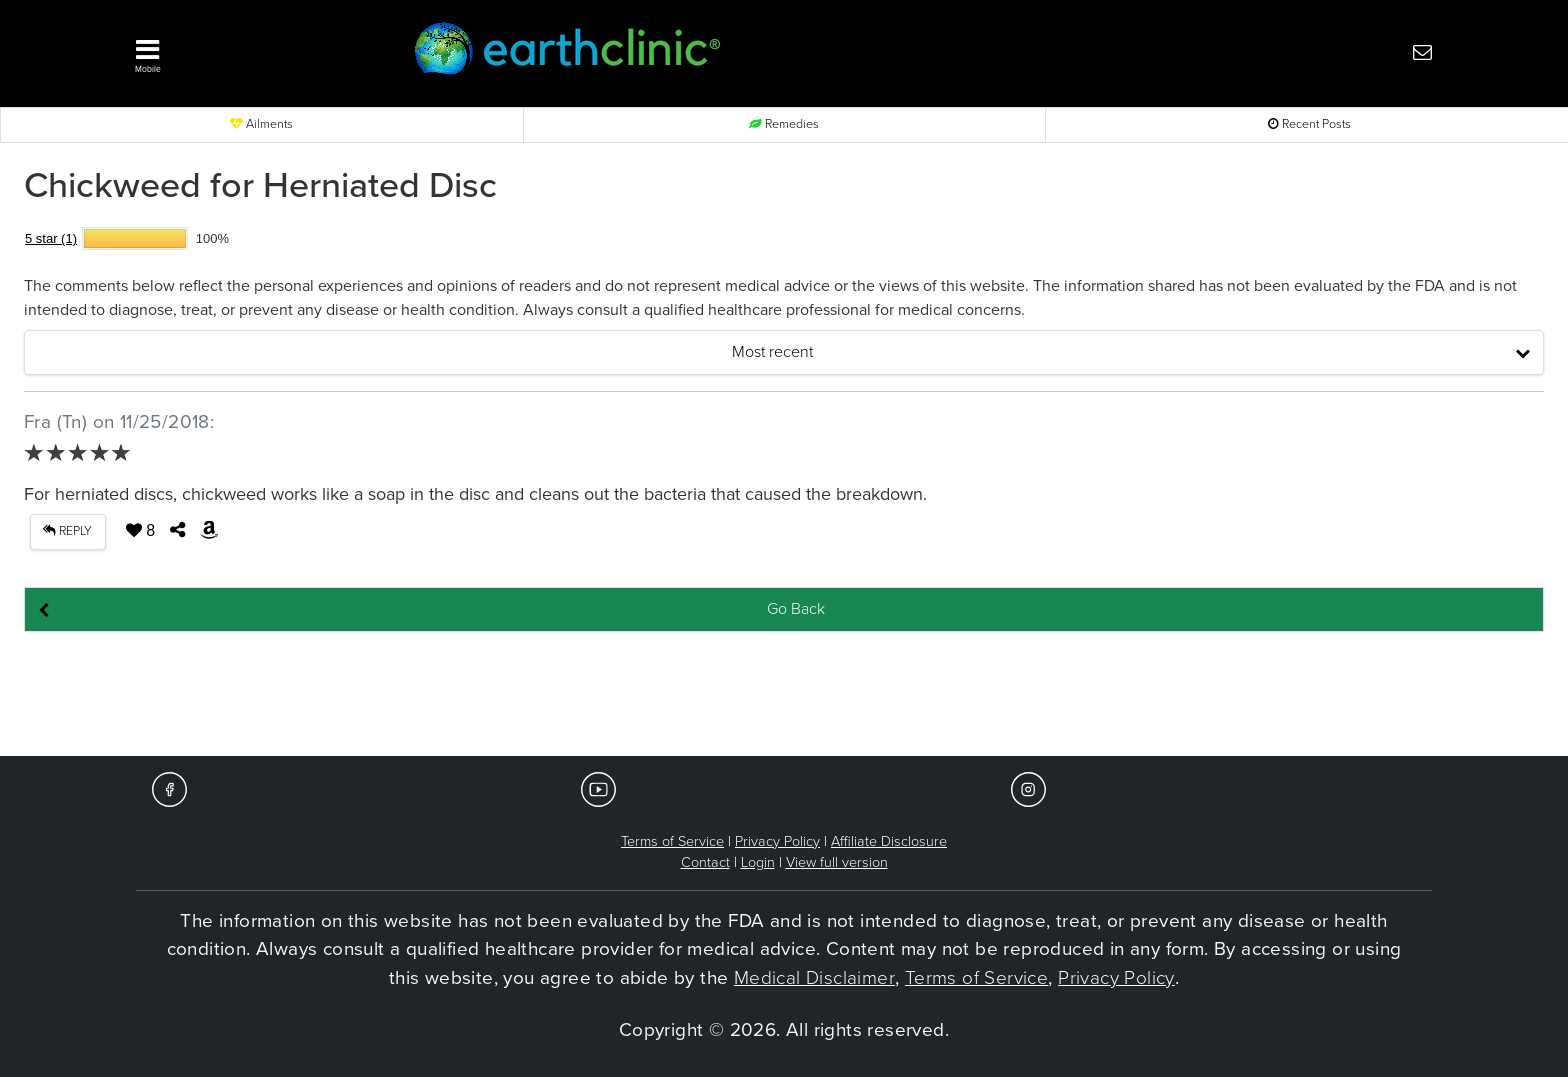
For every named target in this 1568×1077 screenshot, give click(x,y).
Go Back (796, 609)
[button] (244, 51)
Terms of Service (672, 841)
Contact (705, 862)
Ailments (261, 124)
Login (758, 862)
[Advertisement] (784, 695)
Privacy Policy (777, 841)
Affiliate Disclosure (889, 841)
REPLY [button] (67, 531)
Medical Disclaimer (814, 978)
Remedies (784, 124)
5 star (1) (51, 238)
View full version (837, 862)
